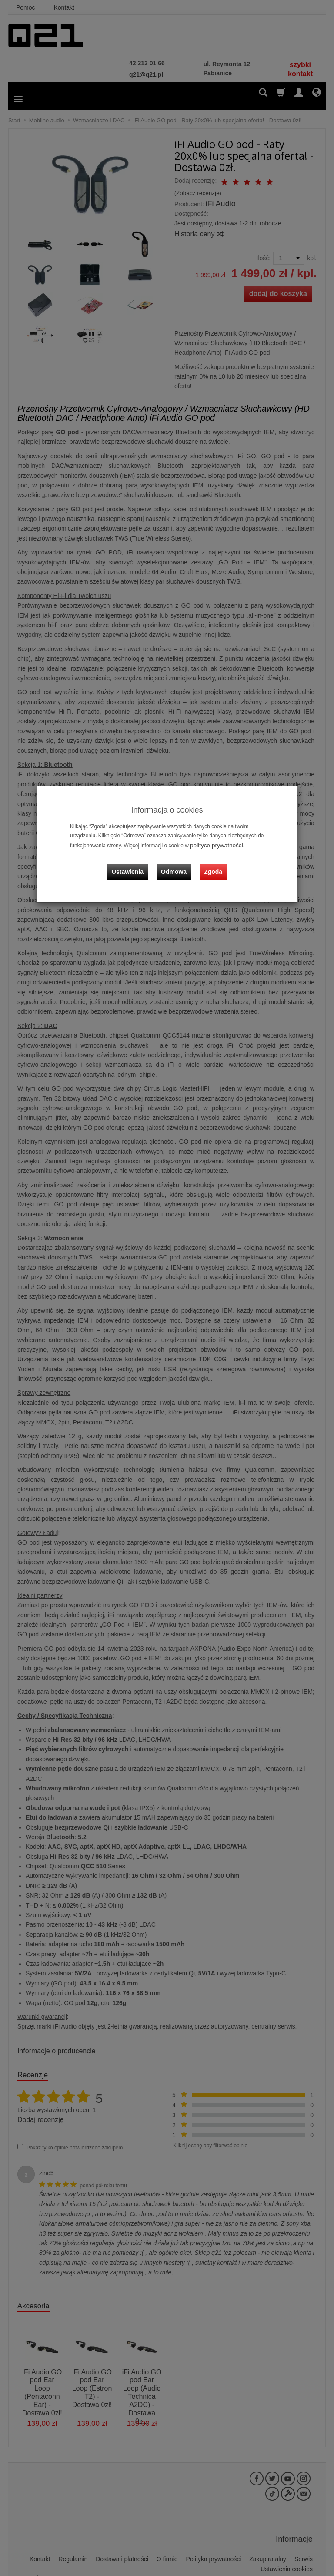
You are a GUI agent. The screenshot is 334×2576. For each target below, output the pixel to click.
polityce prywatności (213, 845)
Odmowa (176, 863)
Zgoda (211, 863)
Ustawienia (134, 863)
